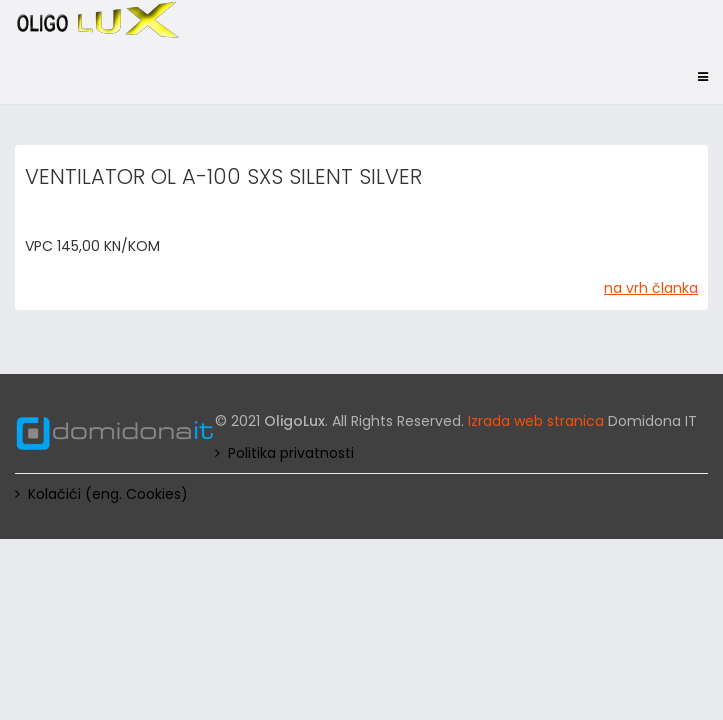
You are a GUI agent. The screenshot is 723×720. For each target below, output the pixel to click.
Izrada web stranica (536, 421)
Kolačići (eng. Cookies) (108, 494)
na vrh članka (651, 288)
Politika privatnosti (291, 453)
